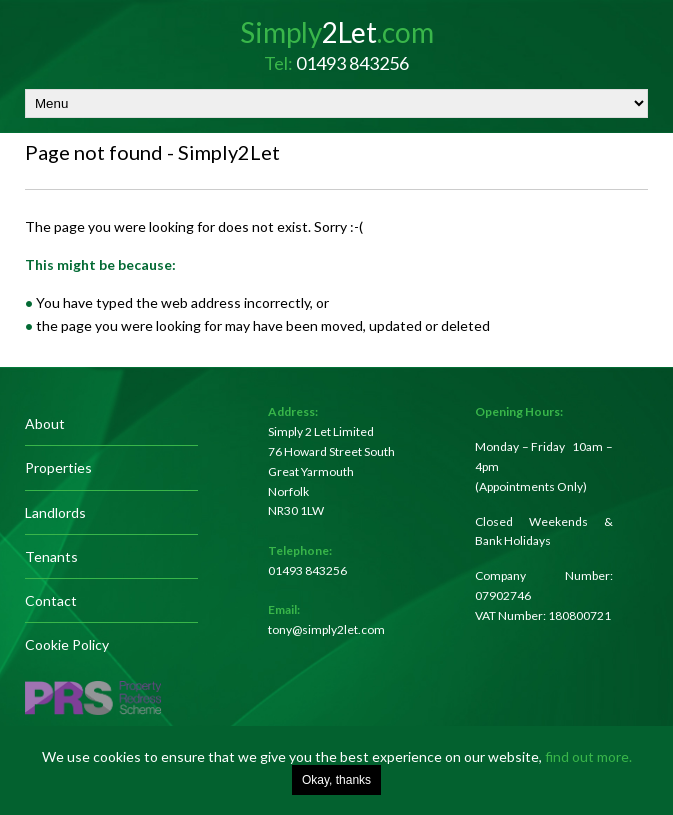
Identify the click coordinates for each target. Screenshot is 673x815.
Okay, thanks (336, 780)
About (45, 423)
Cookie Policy (67, 644)
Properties (58, 467)
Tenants (51, 556)
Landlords (55, 512)
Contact (51, 600)
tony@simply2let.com (326, 629)
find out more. (588, 756)
